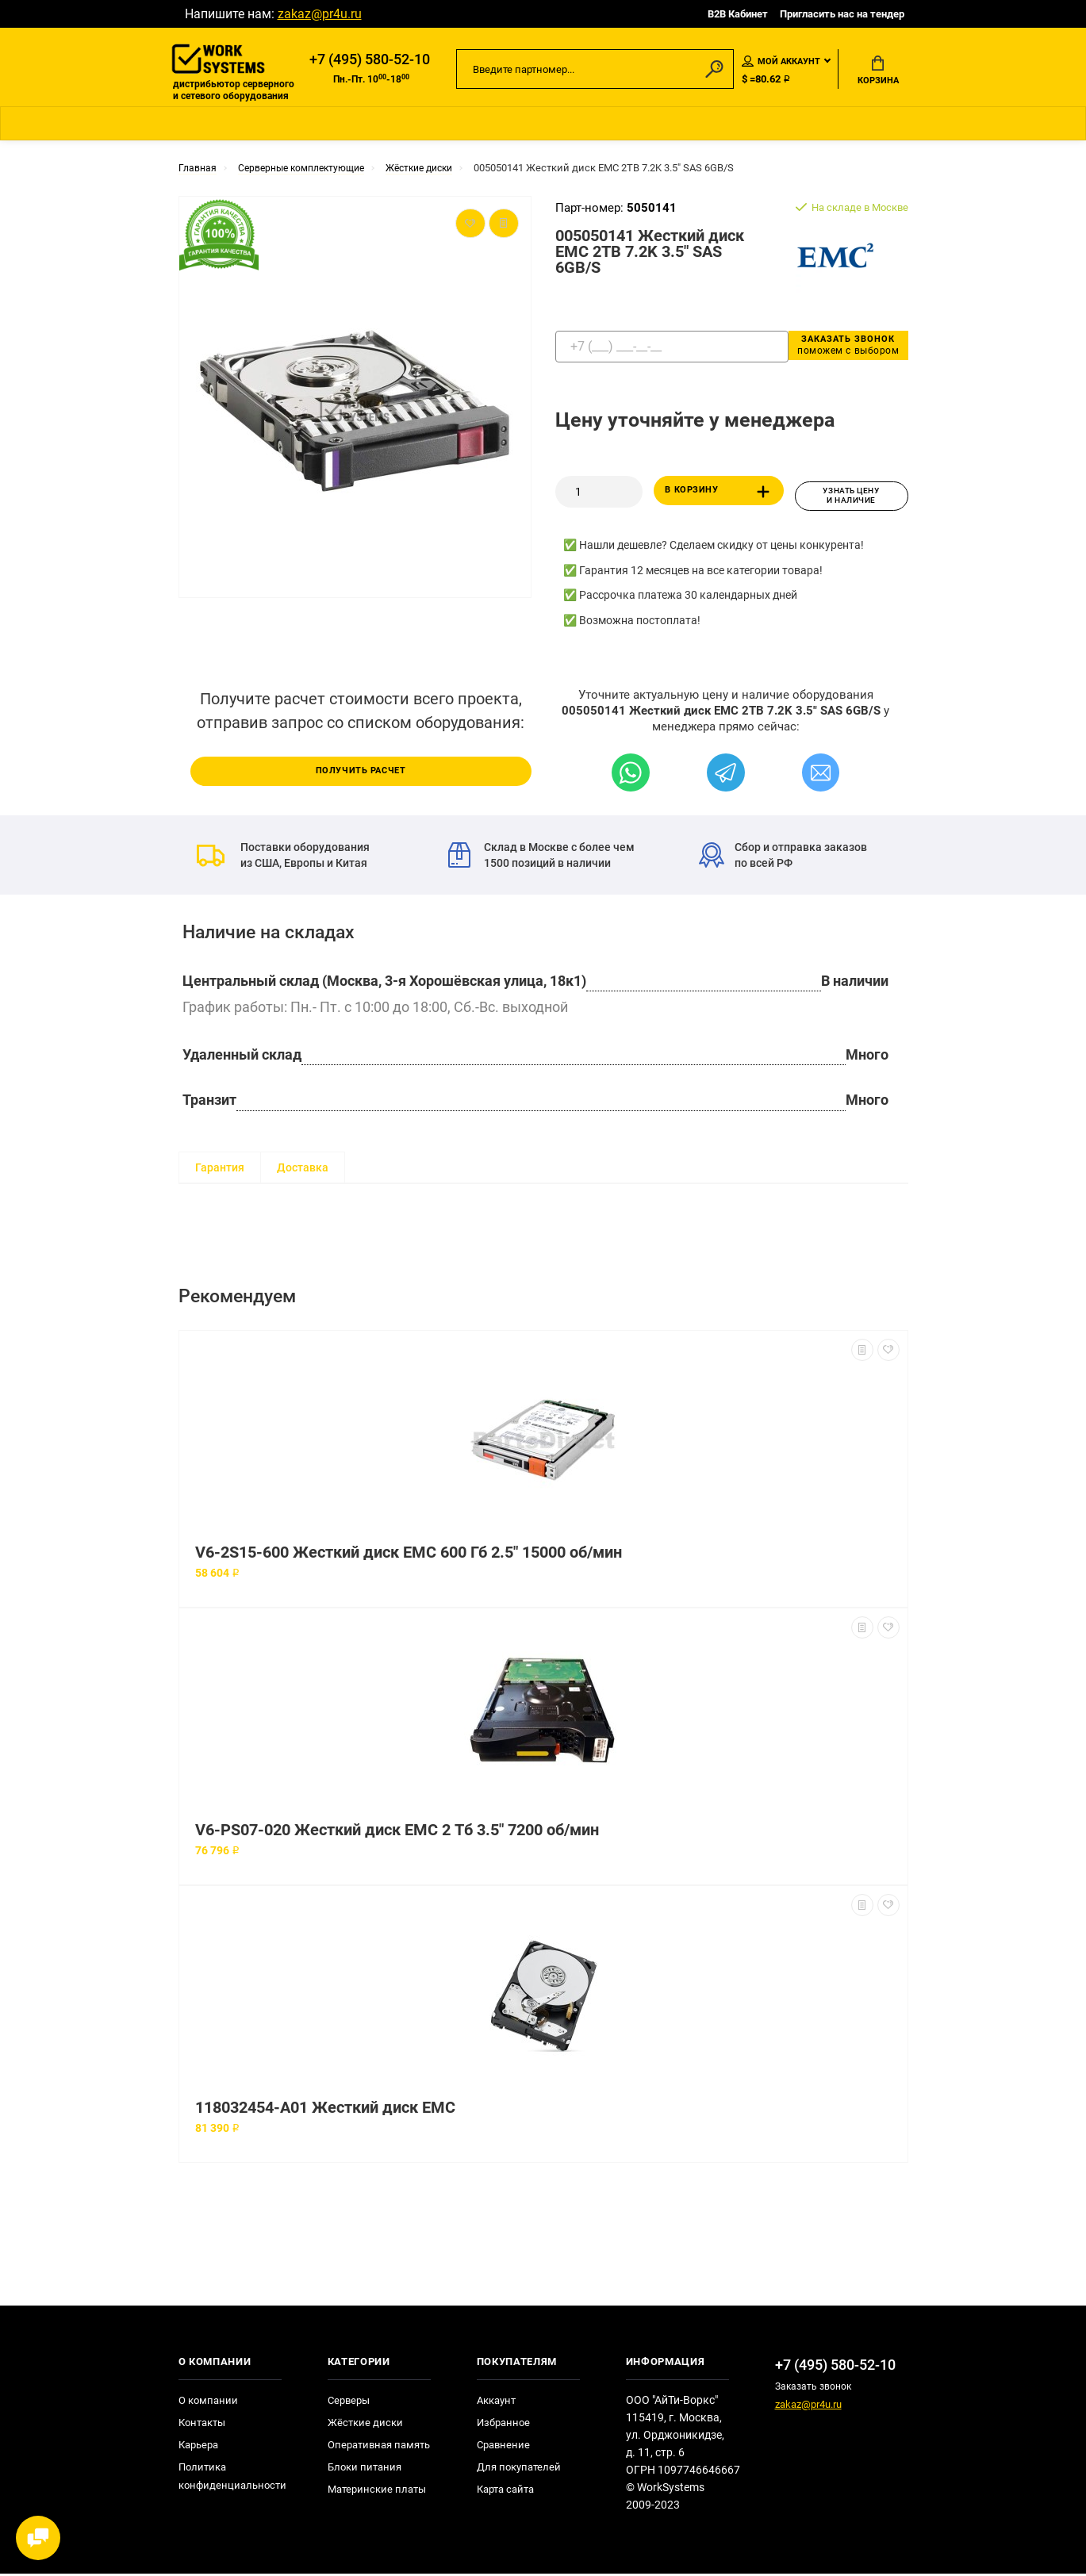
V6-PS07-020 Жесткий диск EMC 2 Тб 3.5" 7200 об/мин (397, 1832)
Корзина (878, 72)
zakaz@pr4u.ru (320, 14)
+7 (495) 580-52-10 (369, 61)
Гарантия (219, 1169)
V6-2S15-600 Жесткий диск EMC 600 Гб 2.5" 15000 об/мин (408, 1555)
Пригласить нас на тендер (842, 14)
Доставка (302, 1169)
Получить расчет (361, 772)
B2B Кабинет (738, 14)
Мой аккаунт (781, 62)
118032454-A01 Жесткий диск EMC (325, 2110)
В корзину (720, 497)
